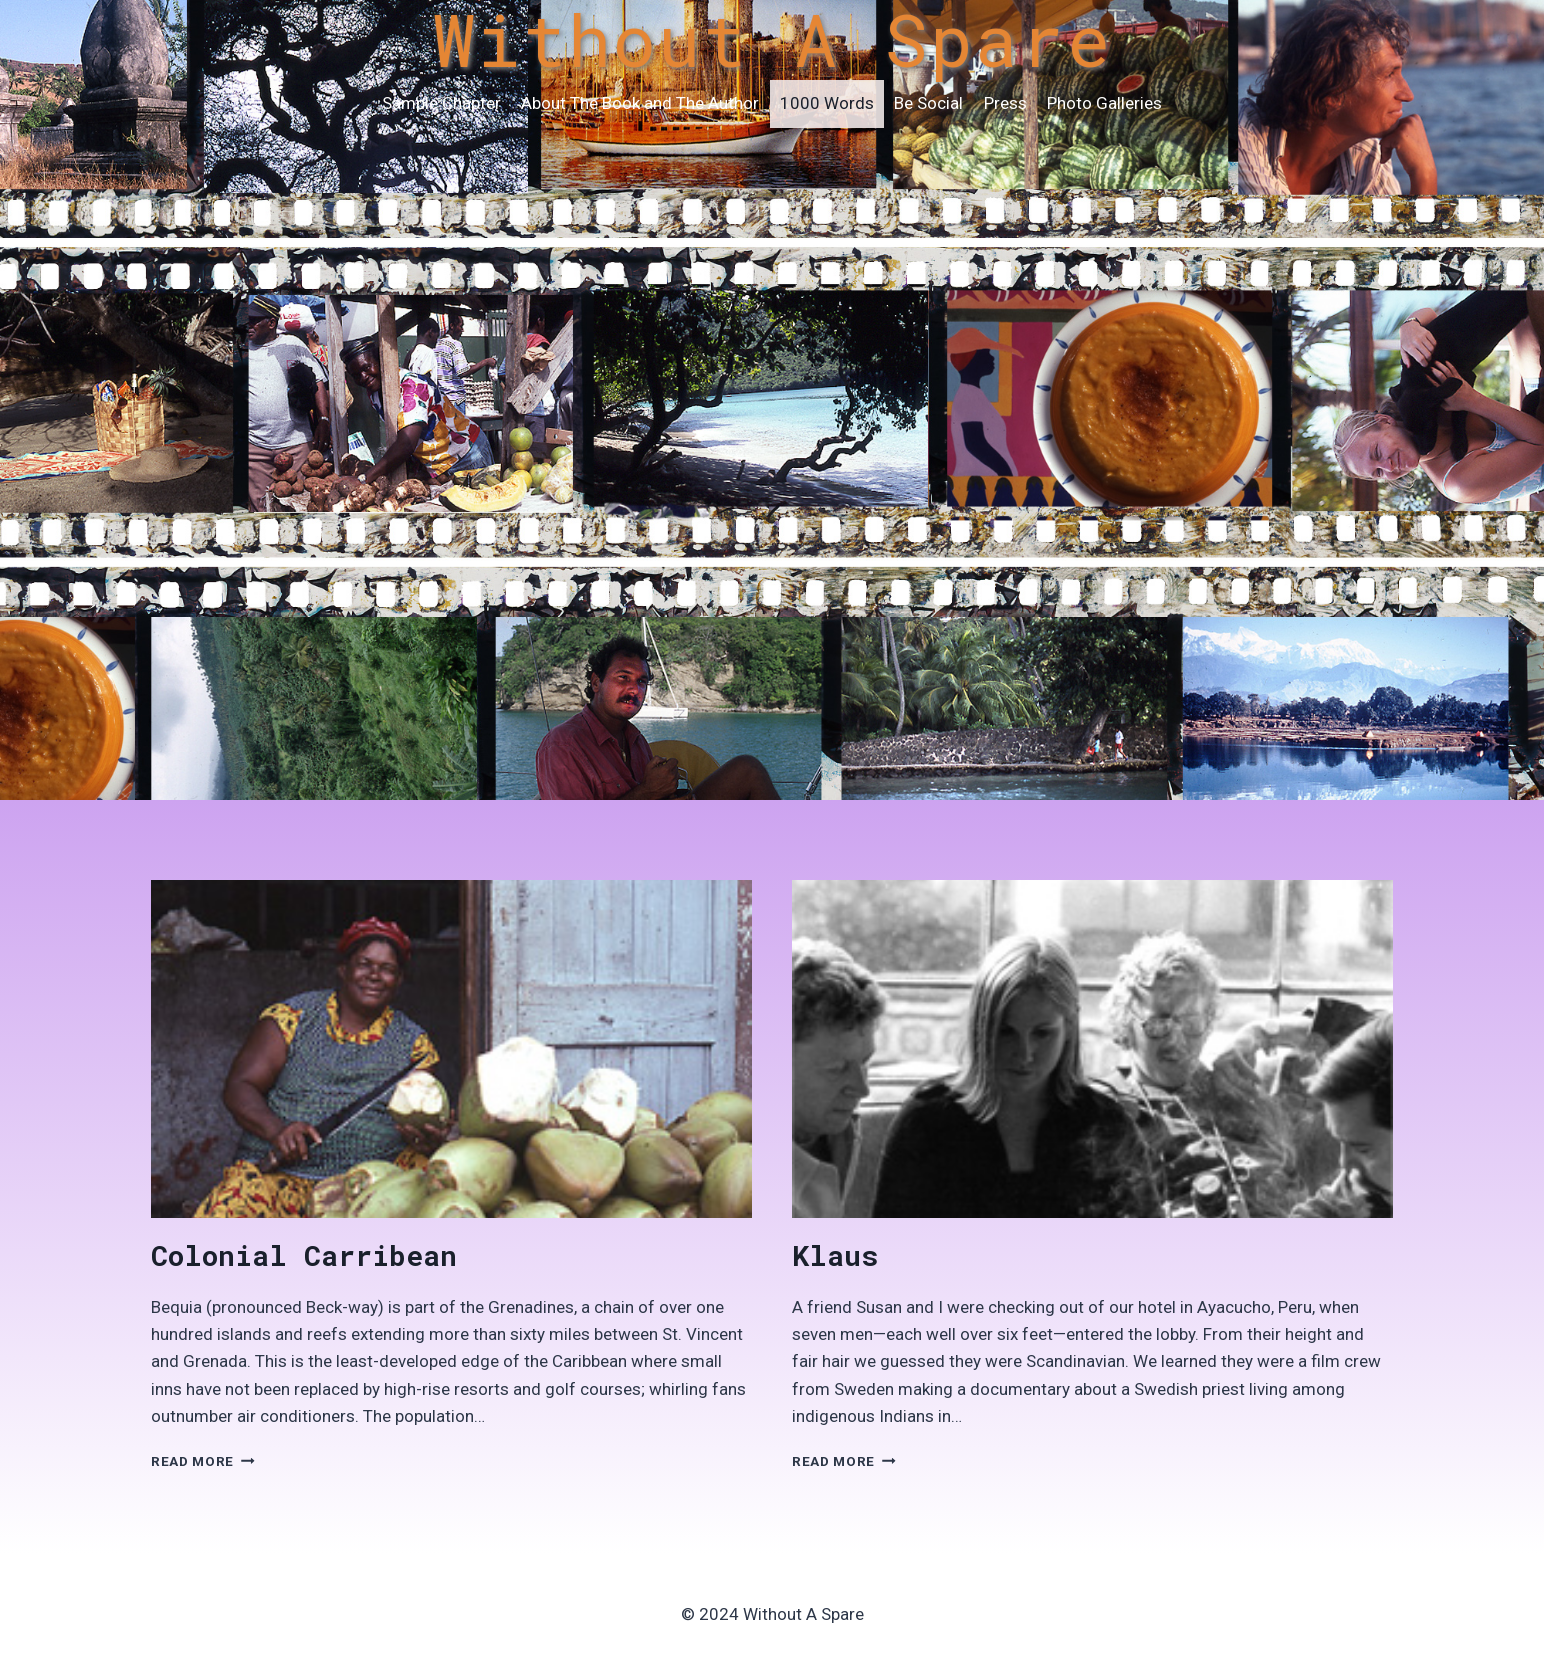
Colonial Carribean (304, 1255)
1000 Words (827, 103)
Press (1005, 103)
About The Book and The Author (640, 103)
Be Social (928, 103)
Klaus (835, 1255)
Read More (203, 1461)
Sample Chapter (441, 103)
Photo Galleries (1104, 103)
